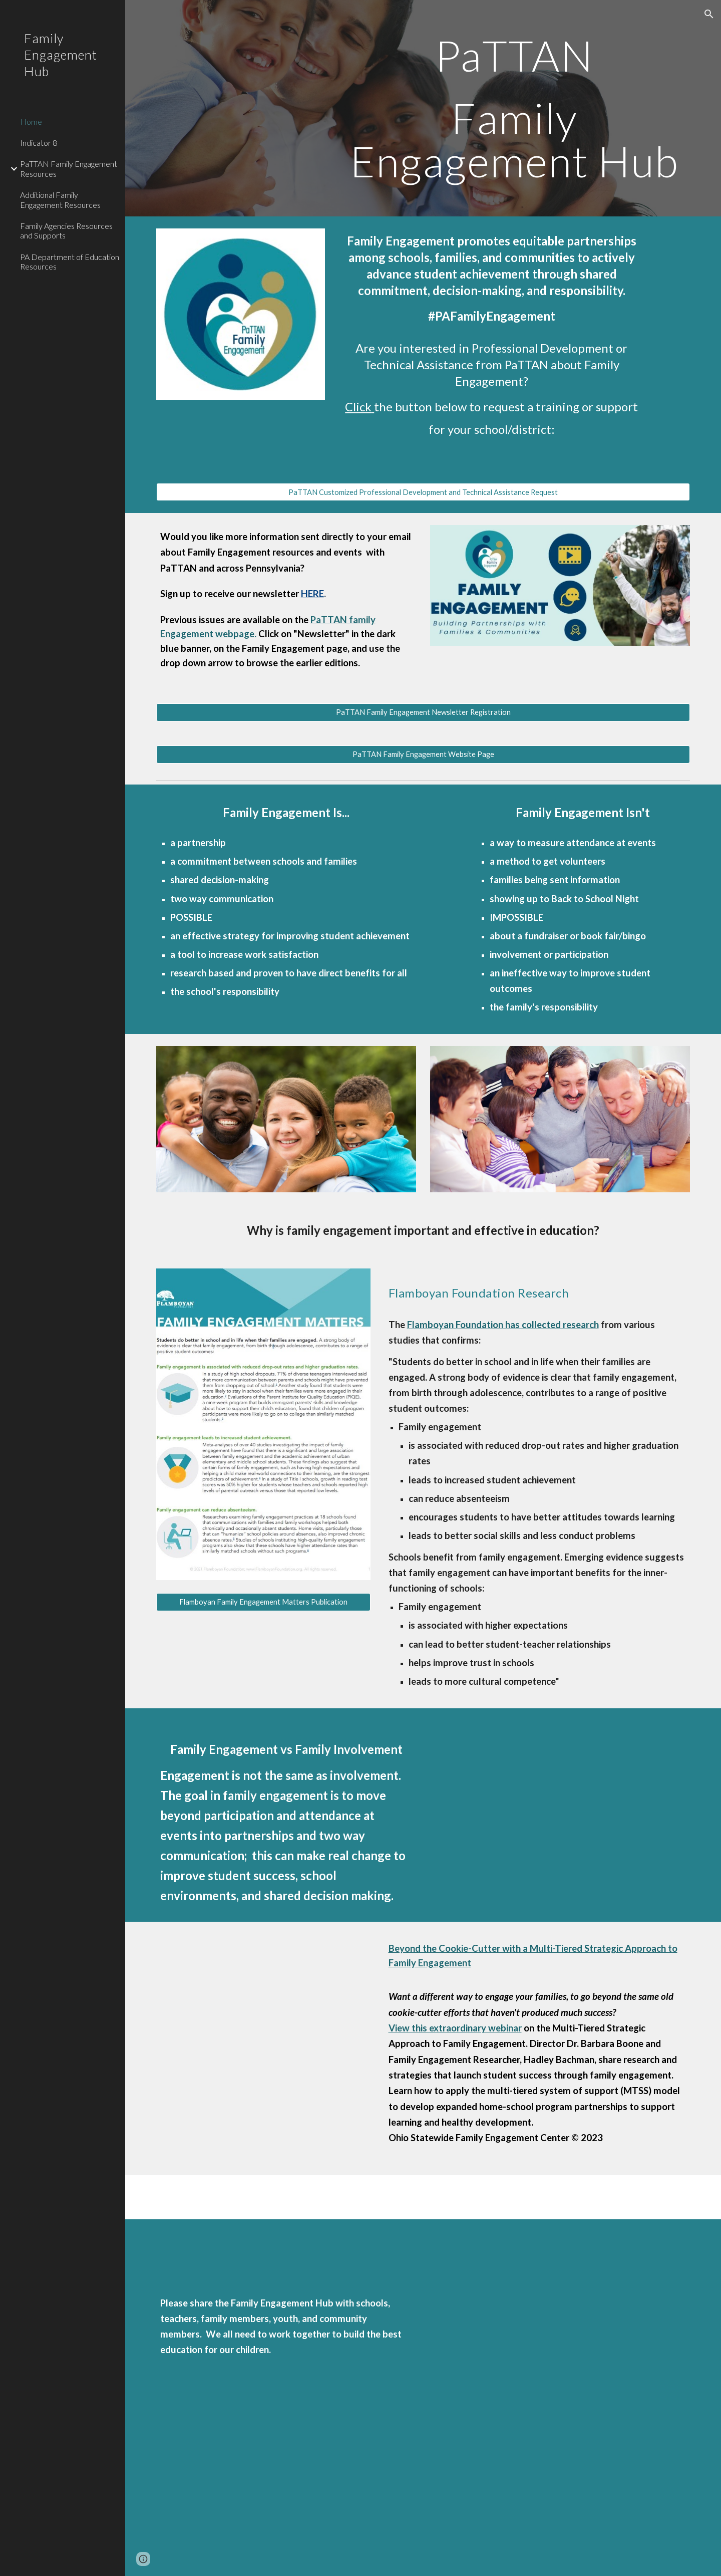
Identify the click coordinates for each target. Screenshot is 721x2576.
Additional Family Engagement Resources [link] (60, 199)
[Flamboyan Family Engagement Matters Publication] (263, 1602)
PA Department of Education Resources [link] (69, 261)
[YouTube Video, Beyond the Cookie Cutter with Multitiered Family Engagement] (263, 2023)
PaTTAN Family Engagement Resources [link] (68, 168)
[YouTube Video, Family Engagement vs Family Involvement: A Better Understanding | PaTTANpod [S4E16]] (583, 1809)
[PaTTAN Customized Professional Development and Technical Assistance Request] (423, 491)
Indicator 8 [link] (38, 142)
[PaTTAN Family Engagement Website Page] (423, 754)
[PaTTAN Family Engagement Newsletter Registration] (423, 712)
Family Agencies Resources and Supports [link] (66, 230)
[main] (514, 108)
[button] (709, 14)
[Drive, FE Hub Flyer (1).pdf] (560, 2397)
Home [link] (31, 121)
